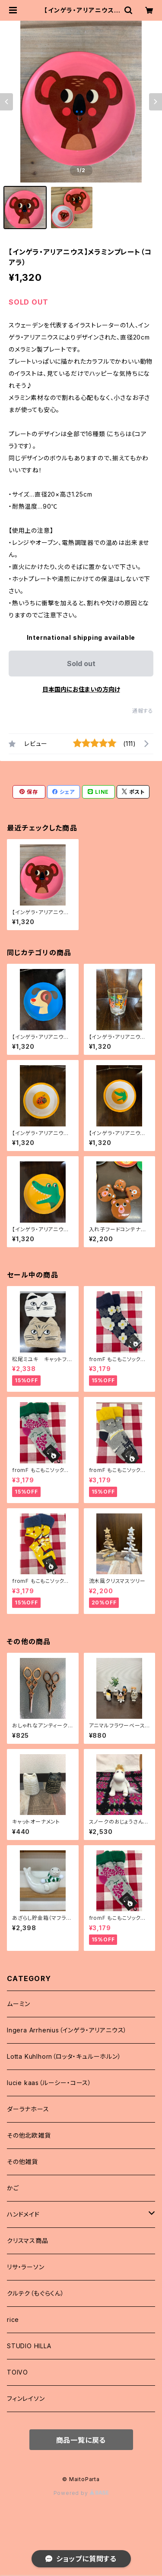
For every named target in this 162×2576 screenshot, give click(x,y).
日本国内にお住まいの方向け (81, 689)
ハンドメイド (23, 2214)
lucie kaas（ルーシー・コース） (49, 2082)
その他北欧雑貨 (29, 2135)
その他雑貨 (22, 2161)
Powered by (81, 2493)
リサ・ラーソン (25, 2267)
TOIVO (17, 2372)
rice (13, 2319)
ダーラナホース (28, 2109)
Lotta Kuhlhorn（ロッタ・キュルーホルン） (64, 2056)
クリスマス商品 (27, 2240)
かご (13, 2188)
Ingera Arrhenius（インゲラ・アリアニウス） (67, 2030)
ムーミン (18, 2003)
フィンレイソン (26, 2398)
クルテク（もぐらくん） (35, 2293)
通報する (142, 711)
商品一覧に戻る (81, 2440)
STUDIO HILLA (29, 2346)
